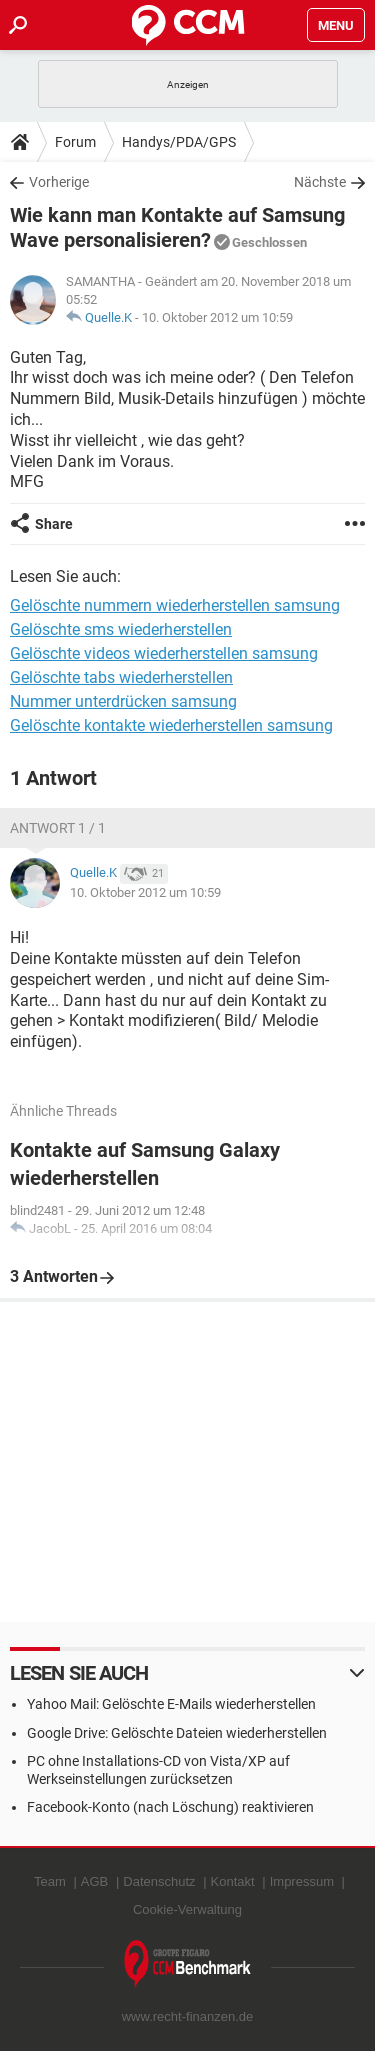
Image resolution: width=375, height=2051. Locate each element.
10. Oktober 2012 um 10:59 (217, 317)
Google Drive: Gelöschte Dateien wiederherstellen (177, 1733)
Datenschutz (159, 1881)
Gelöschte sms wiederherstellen (121, 629)
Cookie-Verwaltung (187, 1909)
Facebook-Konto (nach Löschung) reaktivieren (170, 1807)
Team (50, 1881)
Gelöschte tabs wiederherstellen (121, 677)
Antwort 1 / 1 (58, 828)
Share (54, 524)
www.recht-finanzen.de (188, 2016)
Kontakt (233, 1881)
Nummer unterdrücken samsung (123, 701)
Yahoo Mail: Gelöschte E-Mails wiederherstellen (171, 1704)
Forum (75, 142)
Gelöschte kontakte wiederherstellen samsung (171, 725)
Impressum (302, 1881)
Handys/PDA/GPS (179, 142)
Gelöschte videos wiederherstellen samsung (164, 653)
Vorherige (59, 182)
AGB (94, 1881)
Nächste (320, 182)
